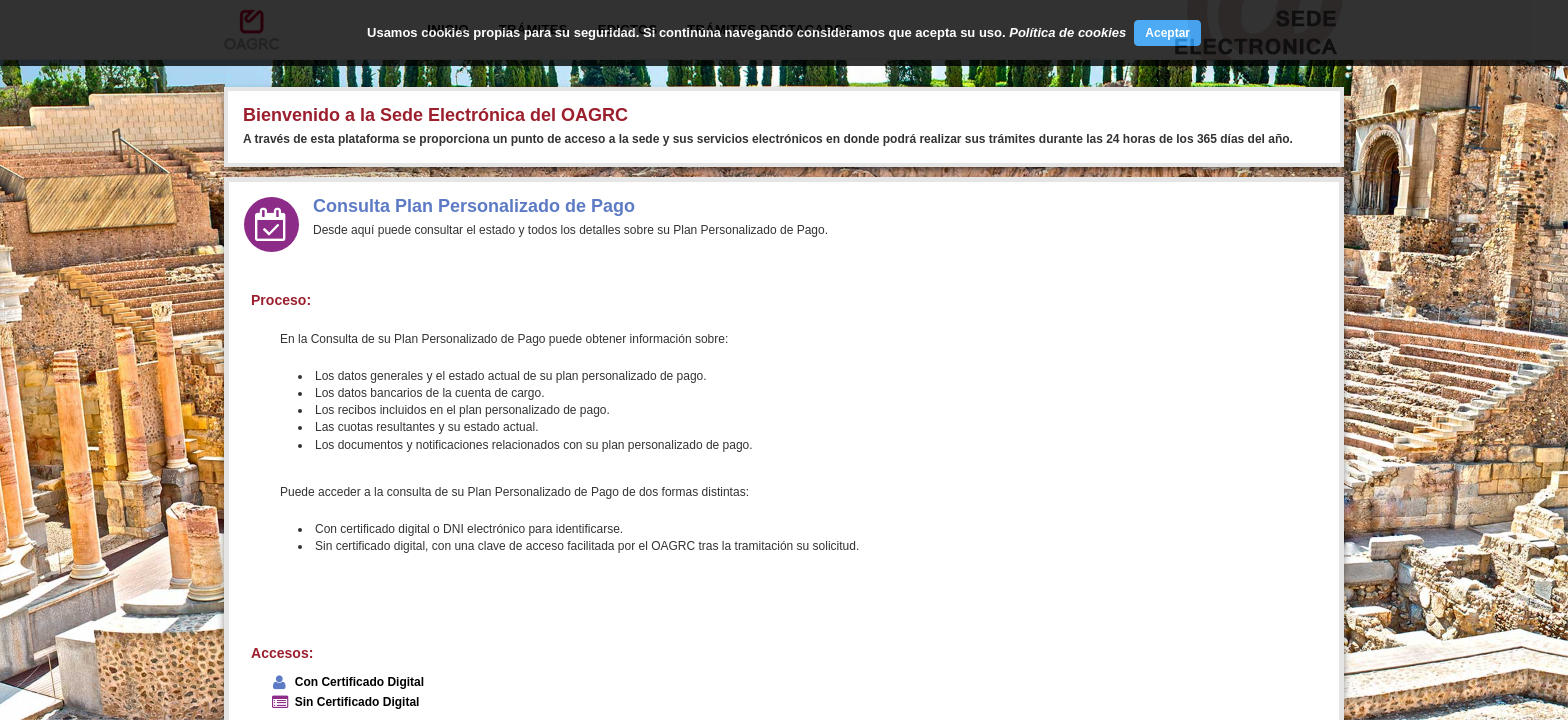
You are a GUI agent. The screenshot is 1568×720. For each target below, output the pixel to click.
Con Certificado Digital (359, 682)
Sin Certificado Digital (357, 702)
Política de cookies (1067, 32)
